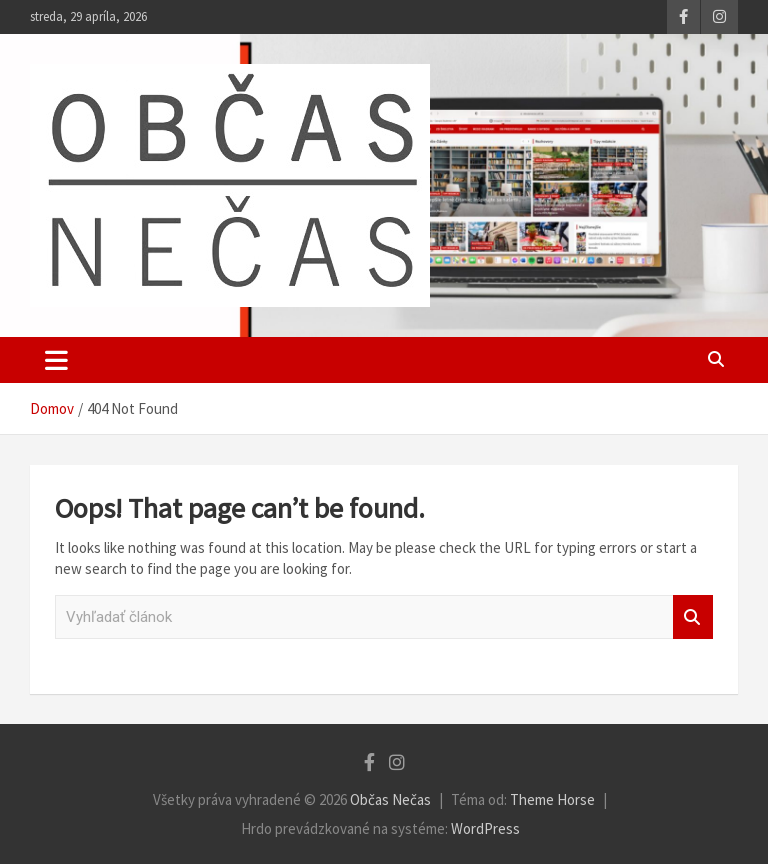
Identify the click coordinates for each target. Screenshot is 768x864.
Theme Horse (552, 799)
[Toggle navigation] (56, 360)
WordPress (485, 828)
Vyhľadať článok (693, 617)
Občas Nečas (390, 799)
